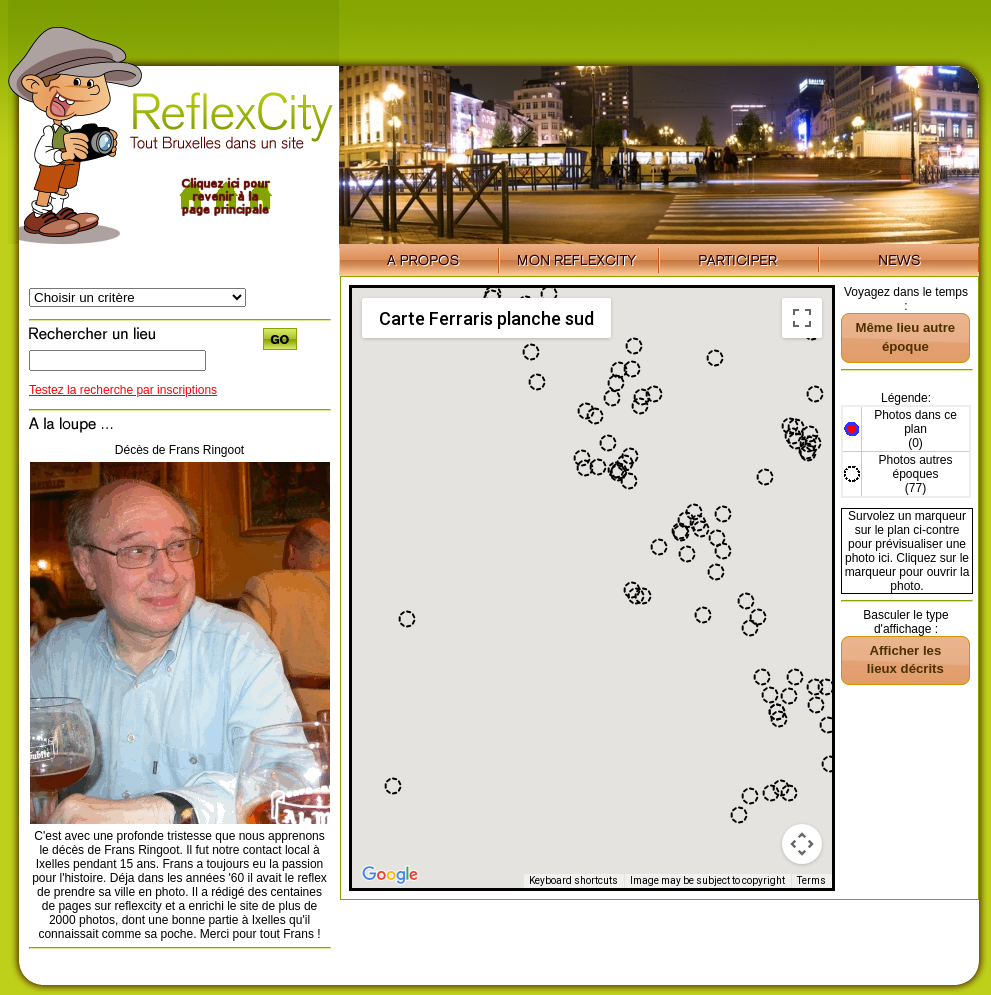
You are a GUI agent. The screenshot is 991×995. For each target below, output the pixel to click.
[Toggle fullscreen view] (802, 318)
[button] (585, 468)
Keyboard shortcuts (573, 880)
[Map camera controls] (802, 844)
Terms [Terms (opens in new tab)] (811, 880)
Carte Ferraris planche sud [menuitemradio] (486, 318)
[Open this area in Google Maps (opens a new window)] (390, 875)
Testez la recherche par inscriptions (123, 390)
